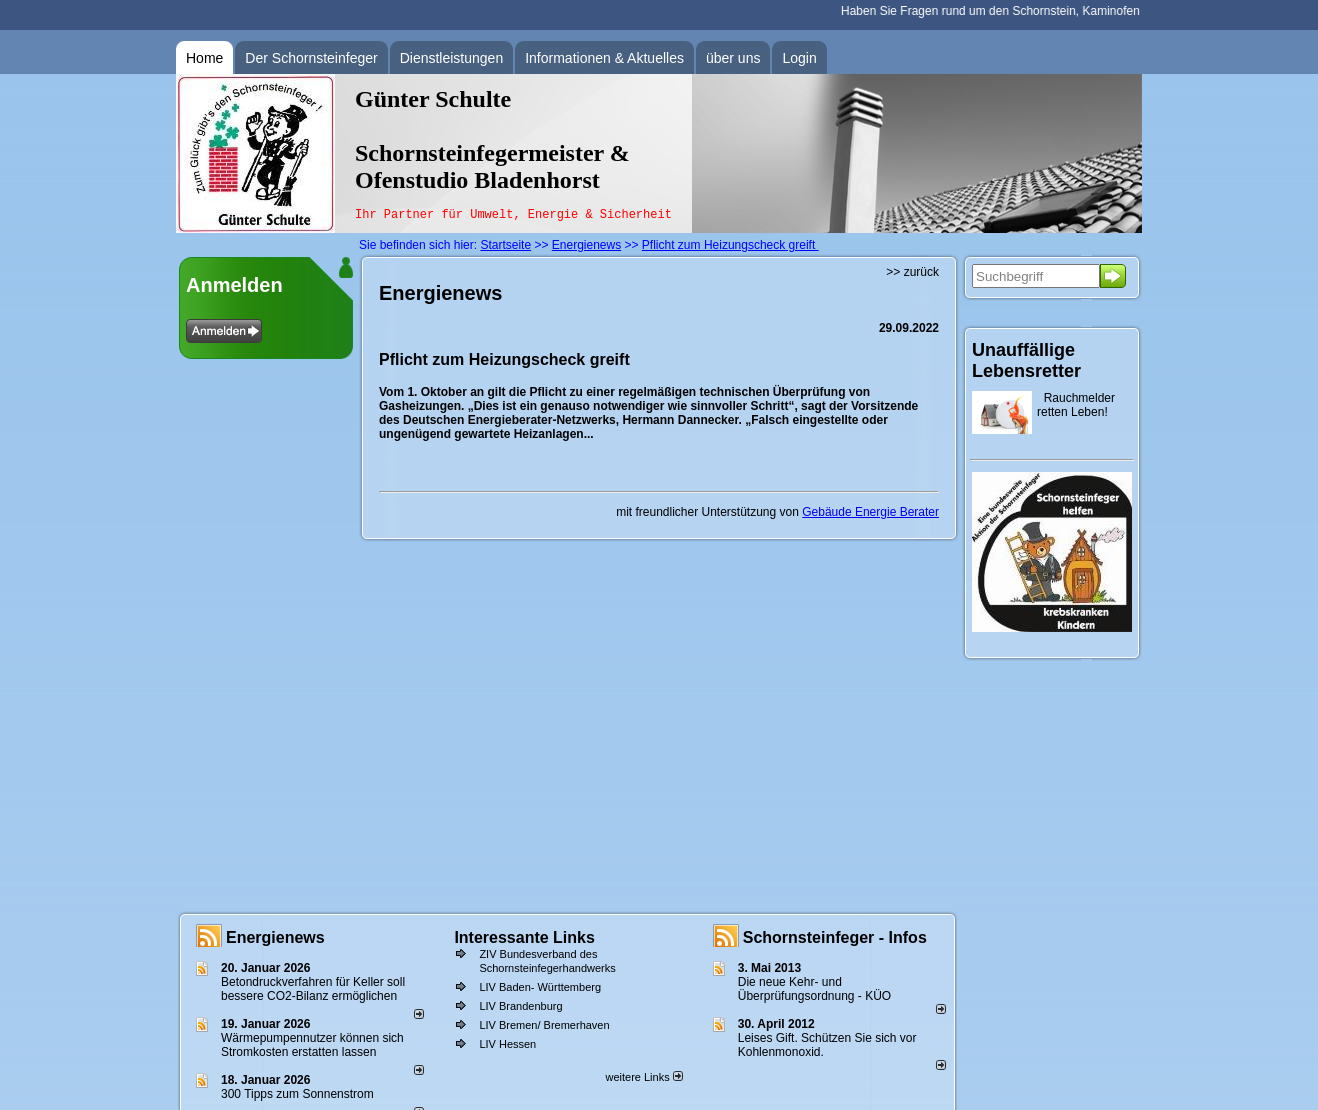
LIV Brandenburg (520, 1006)
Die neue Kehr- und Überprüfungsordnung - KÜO (814, 989)
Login (799, 58)
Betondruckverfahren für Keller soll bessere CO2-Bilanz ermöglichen (313, 989)
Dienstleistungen (452, 58)
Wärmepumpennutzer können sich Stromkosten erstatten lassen (312, 1045)
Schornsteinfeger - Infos (835, 937)
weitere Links (643, 1077)
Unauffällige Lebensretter (1026, 360)
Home (204, 58)
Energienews (275, 937)
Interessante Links (524, 937)
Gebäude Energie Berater (870, 512)
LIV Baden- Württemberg (540, 987)
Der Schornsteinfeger (311, 58)
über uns (733, 58)
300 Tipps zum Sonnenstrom (297, 1094)
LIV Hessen (507, 1044)
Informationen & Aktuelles (604, 58)
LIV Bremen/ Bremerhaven (544, 1025)
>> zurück (912, 272)
